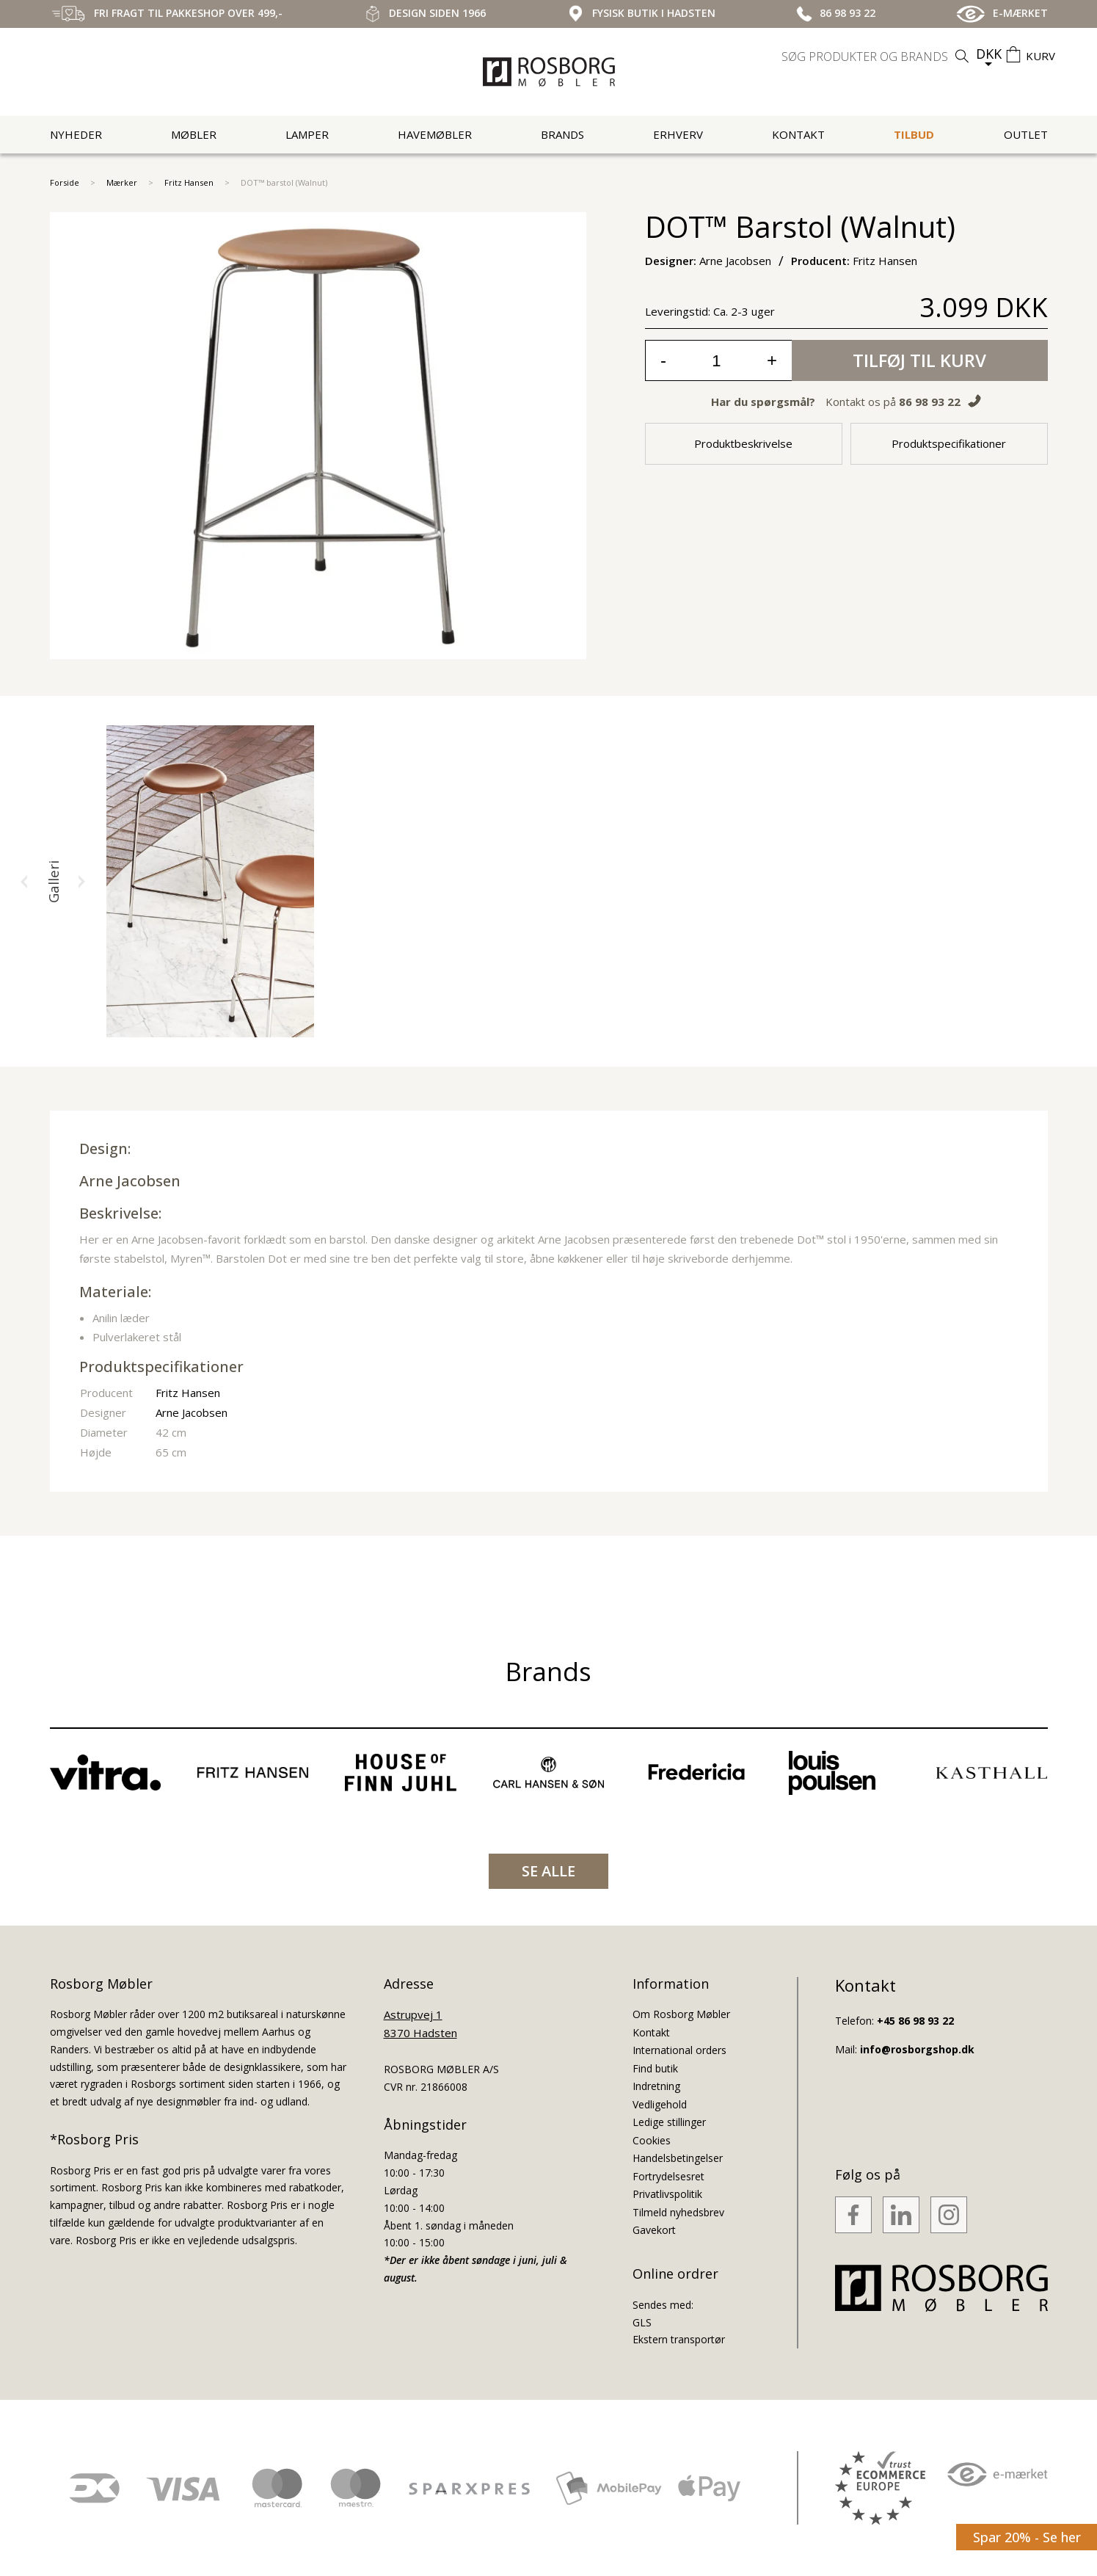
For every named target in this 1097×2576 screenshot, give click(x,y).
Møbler (193, 134)
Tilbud (914, 134)
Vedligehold (660, 2104)
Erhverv (678, 134)
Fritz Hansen (189, 182)
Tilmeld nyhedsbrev (678, 2212)
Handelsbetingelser (678, 2158)
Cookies (652, 2140)
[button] (24, 882)
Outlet (1026, 134)
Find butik (655, 2068)
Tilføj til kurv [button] (919, 360)
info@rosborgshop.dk (917, 2049)
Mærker (121, 182)
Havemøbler (435, 134)
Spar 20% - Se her (1027, 2537)
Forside (64, 182)
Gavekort (654, 2230)
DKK (989, 53)
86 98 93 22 (930, 401)
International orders (679, 2050)
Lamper (307, 134)
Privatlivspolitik (667, 2194)
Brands (562, 134)
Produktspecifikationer (949, 443)
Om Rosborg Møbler (681, 2014)
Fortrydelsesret (668, 2176)
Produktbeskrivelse (743, 443)
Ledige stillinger (669, 2122)
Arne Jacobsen (130, 1181)
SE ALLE (548, 1871)
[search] (876, 56)
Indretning (656, 2086)
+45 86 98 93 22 (915, 2021)
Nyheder (76, 134)
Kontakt (798, 134)
